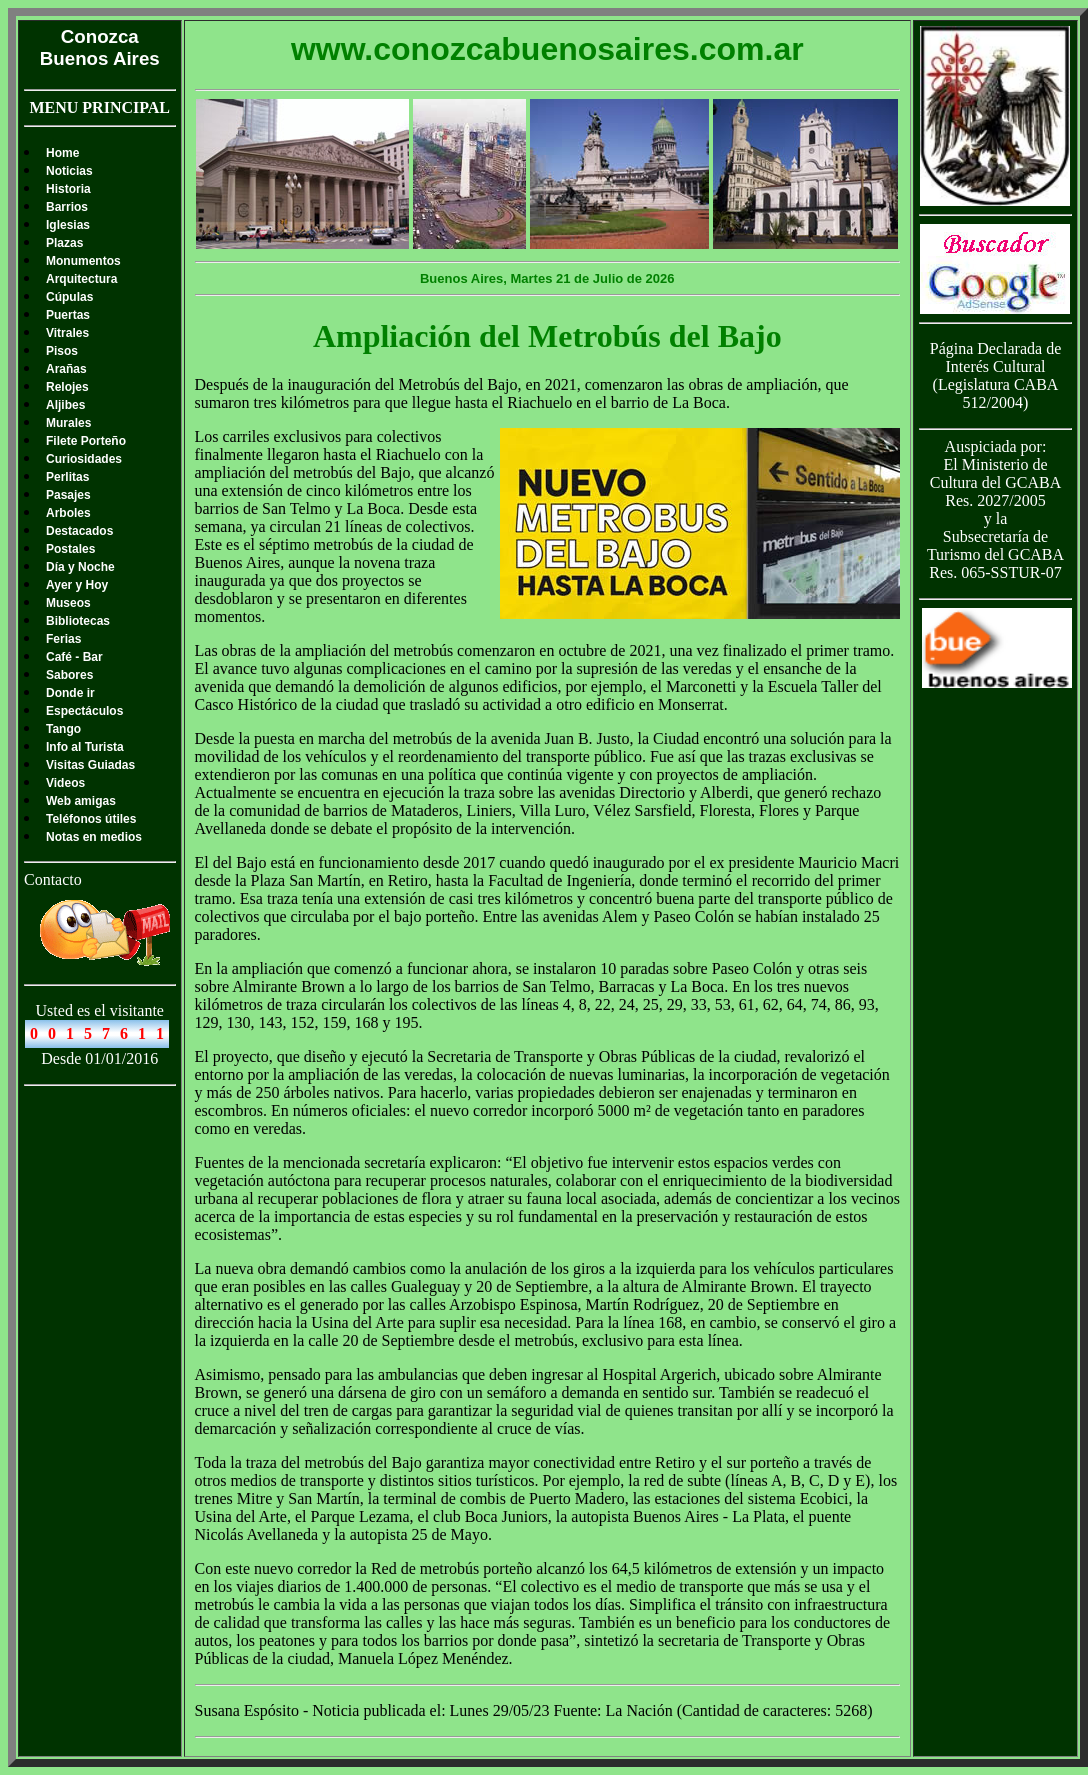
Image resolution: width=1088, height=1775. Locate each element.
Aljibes (65, 405)
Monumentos (83, 261)
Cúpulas (69, 297)
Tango (63, 729)
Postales (70, 549)
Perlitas (67, 477)
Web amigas (81, 801)
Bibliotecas (78, 621)
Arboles (68, 513)
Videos (65, 783)
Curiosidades (84, 459)
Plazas (64, 243)
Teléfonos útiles (91, 819)
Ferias (63, 639)
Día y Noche (80, 567)
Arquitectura (81, 279)
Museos (68, 603)
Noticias (69, 171)
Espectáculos (84, 711)
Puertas (68, 315)
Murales (68, 423)
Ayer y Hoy (77, 585)
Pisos (62, 351)
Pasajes (68, 495)
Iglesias (68, 225)
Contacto (53, 879)
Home (62, 153)
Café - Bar (74, 657)
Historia (68, 189)
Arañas (66, 369)
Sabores (69, 675)
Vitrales (67, 333)
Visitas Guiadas (90, 765)
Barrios (67, 207)
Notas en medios (94, 837)
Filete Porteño (86, 441)
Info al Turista (85, 747)
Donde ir (70, 693)
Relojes (67, 387)
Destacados (79, 531)
